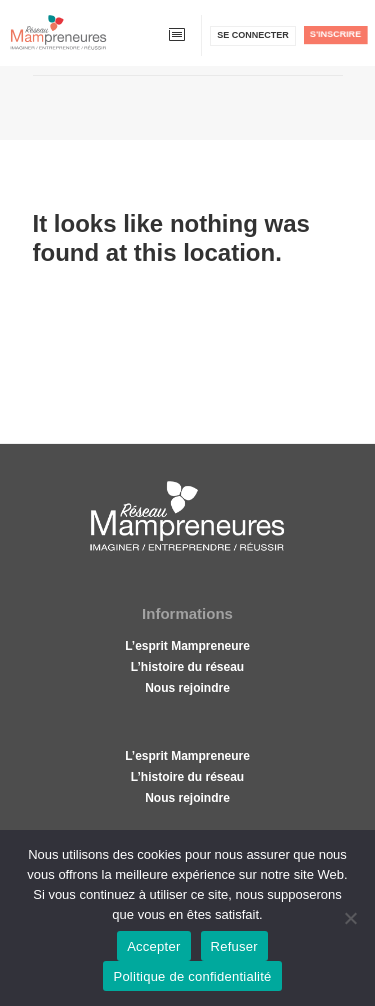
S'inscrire (335, 34)
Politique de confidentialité (192, 976)
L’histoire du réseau (187, 667)
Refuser (234, 946)
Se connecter (253, 35)
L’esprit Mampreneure (187, 646)
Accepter (153, 946)
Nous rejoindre (187, 688)
